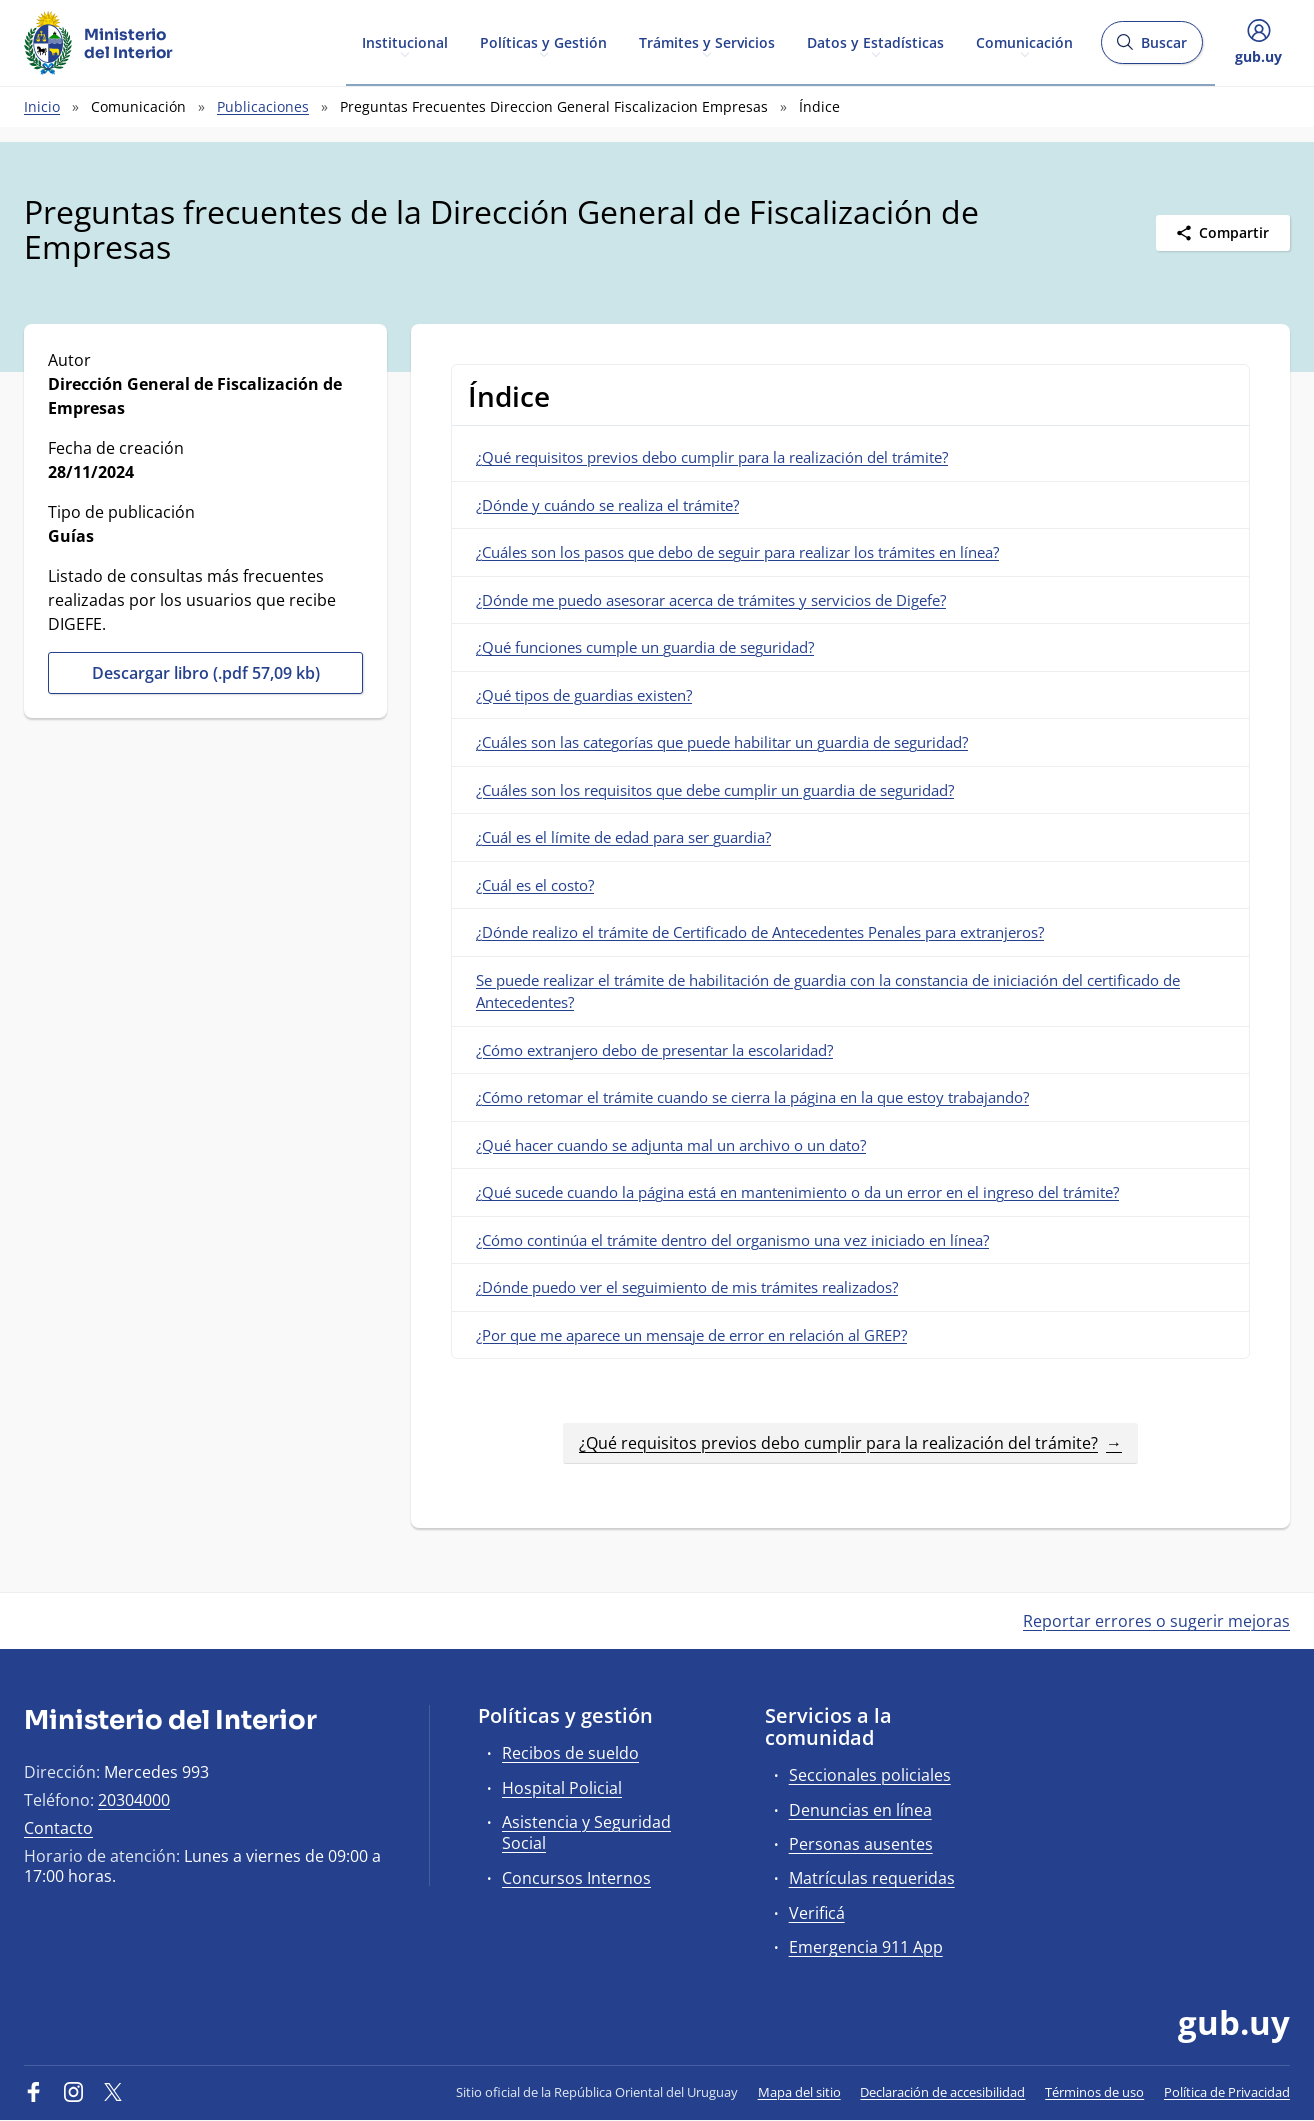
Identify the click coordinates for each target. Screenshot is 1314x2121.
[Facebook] (34, 2092)
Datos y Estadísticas (875, 41)
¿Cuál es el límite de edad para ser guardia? (623, 837)
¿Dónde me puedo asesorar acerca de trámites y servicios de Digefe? (711, 600)
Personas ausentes (861, 1844)
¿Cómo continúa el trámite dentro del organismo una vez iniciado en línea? (732, 1240)
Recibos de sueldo (570, 1753)
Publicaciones (263, 106)
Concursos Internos (576, 1878)
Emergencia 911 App (866, 1947)
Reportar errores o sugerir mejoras (1156, 1621)
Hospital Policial (562, 1788)
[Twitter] (113, 2092)
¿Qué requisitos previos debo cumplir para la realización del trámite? (712, 457)
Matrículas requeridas (872, 1878)
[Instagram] (74, 2092)
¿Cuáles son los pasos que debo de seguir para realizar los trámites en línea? (737, 552)
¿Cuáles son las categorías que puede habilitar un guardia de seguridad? (722, 742)
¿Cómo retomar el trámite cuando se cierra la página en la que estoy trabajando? (752, 1097)
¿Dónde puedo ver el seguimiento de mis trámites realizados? (687, 1287)
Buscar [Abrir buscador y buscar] (1151, 48)
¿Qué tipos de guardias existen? (584, 695)
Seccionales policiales (870, 1775)
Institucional (405, 41)
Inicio (42, 106)
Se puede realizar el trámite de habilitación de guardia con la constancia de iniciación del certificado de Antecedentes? (828, 991)
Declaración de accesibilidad (942, 2092)
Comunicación (1024, 41)
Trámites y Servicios (707, 41)
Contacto (58, 1828)
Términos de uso (1094, 2092)
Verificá (817, 1913)
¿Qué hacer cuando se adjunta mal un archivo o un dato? (671, 1145)
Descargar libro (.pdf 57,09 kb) (206, 673)
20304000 (134, 1800)
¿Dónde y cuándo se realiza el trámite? (607, 505)
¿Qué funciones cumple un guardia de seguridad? (645, 647)
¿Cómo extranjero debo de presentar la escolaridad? (654, 1050)
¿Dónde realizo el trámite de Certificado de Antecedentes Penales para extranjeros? (760, 932)
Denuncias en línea (860, 1810)
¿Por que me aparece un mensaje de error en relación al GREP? (691, 1335)
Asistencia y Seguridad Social (586, 1832)
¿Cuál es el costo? (535, 885)
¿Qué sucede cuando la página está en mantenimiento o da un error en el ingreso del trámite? (797, 1192)
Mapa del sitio (799, 2092)
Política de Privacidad (1227, 2092)
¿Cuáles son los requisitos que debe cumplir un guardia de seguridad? (715, 790)
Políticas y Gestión (543, 41)
